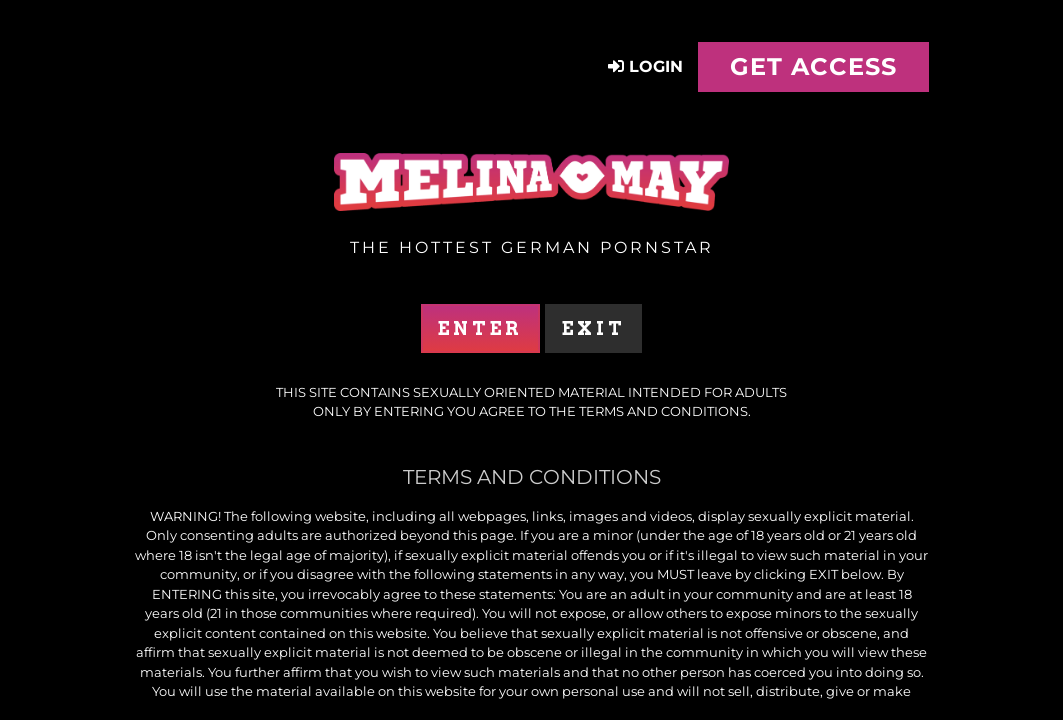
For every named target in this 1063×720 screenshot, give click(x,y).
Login (645, 66)
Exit (593, 328)
